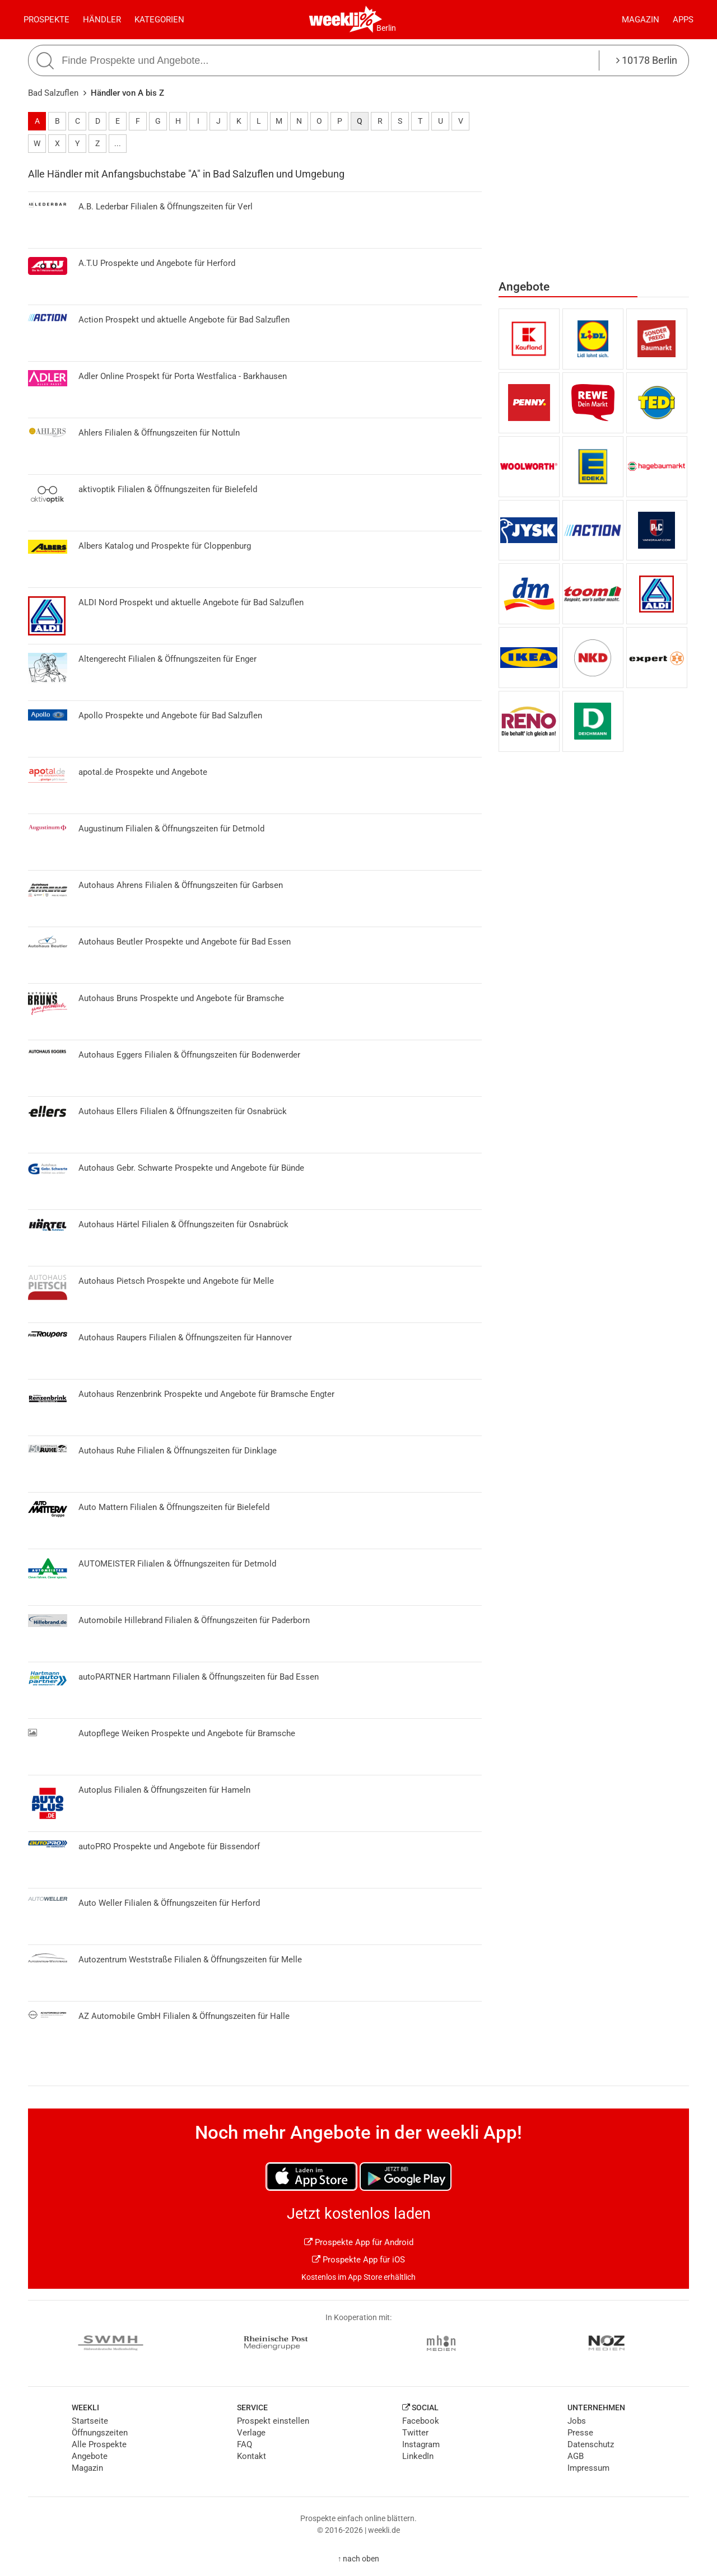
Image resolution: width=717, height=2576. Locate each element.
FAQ (244, 2444)
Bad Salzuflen (53, 93)
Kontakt (251, 2456)
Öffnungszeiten (100, 2433)
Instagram (421, 2444)
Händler (102, 20)
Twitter (415, 2433)
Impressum (588, 2468)
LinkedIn (418, 2456)
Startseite (90, 2421)
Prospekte (46, 20)
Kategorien (159, 20)
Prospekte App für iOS (358, 2260)
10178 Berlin (646, 60)
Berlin (386, 28)
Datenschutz (590, 2444)
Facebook (420, 2421)
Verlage (251, 2433)
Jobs (576, 2421)
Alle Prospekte (99, 2444)
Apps (683, 20)
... (117, 143)
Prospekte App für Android (358, 2242)
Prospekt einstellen (273, 2421)
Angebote (90, 2456)
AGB (575, 2456)
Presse (580, 2433)
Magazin (640, 20)
